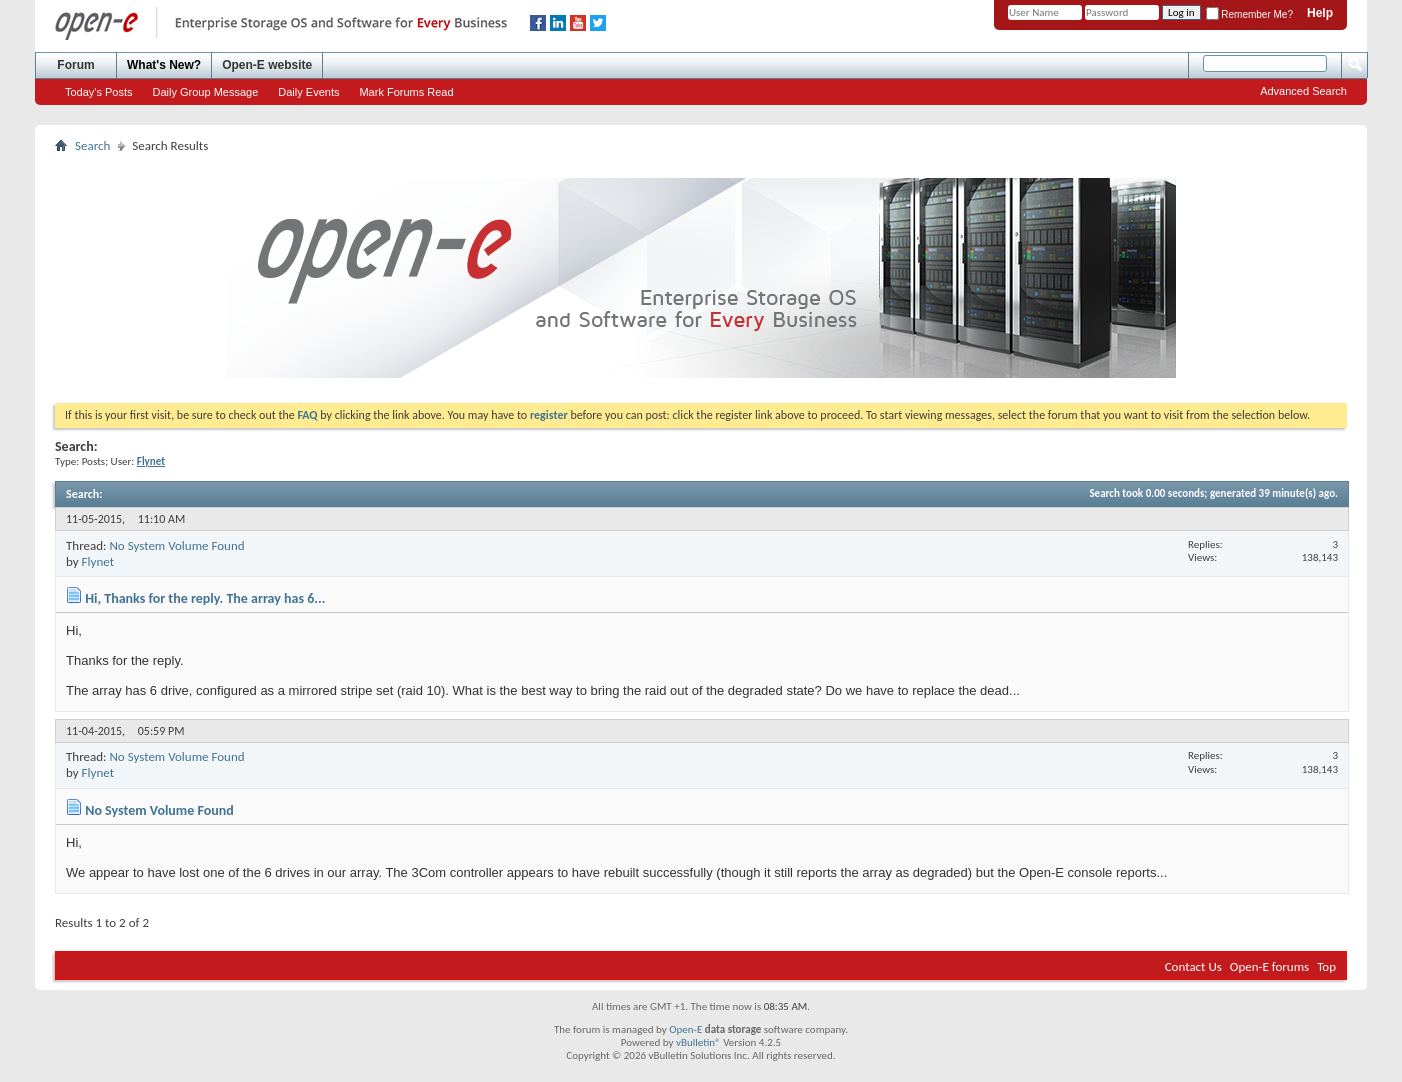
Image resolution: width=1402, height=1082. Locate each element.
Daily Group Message (206, 92)
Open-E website (267, 65)
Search (92, 145)
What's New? (164, 65)
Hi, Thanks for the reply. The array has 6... (205, 598)
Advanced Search (1303, 91)
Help (1320, 13)
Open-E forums (1269, 966)
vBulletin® (698, 1042)
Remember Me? (1249, 14)
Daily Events (308, 92)
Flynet (98, 561)
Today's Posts (99, 92)
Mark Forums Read (406, 92)
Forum (75, 65)
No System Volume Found (176, 545)
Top (1326, 966)
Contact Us (1193, 966)
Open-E (685, 1029)
